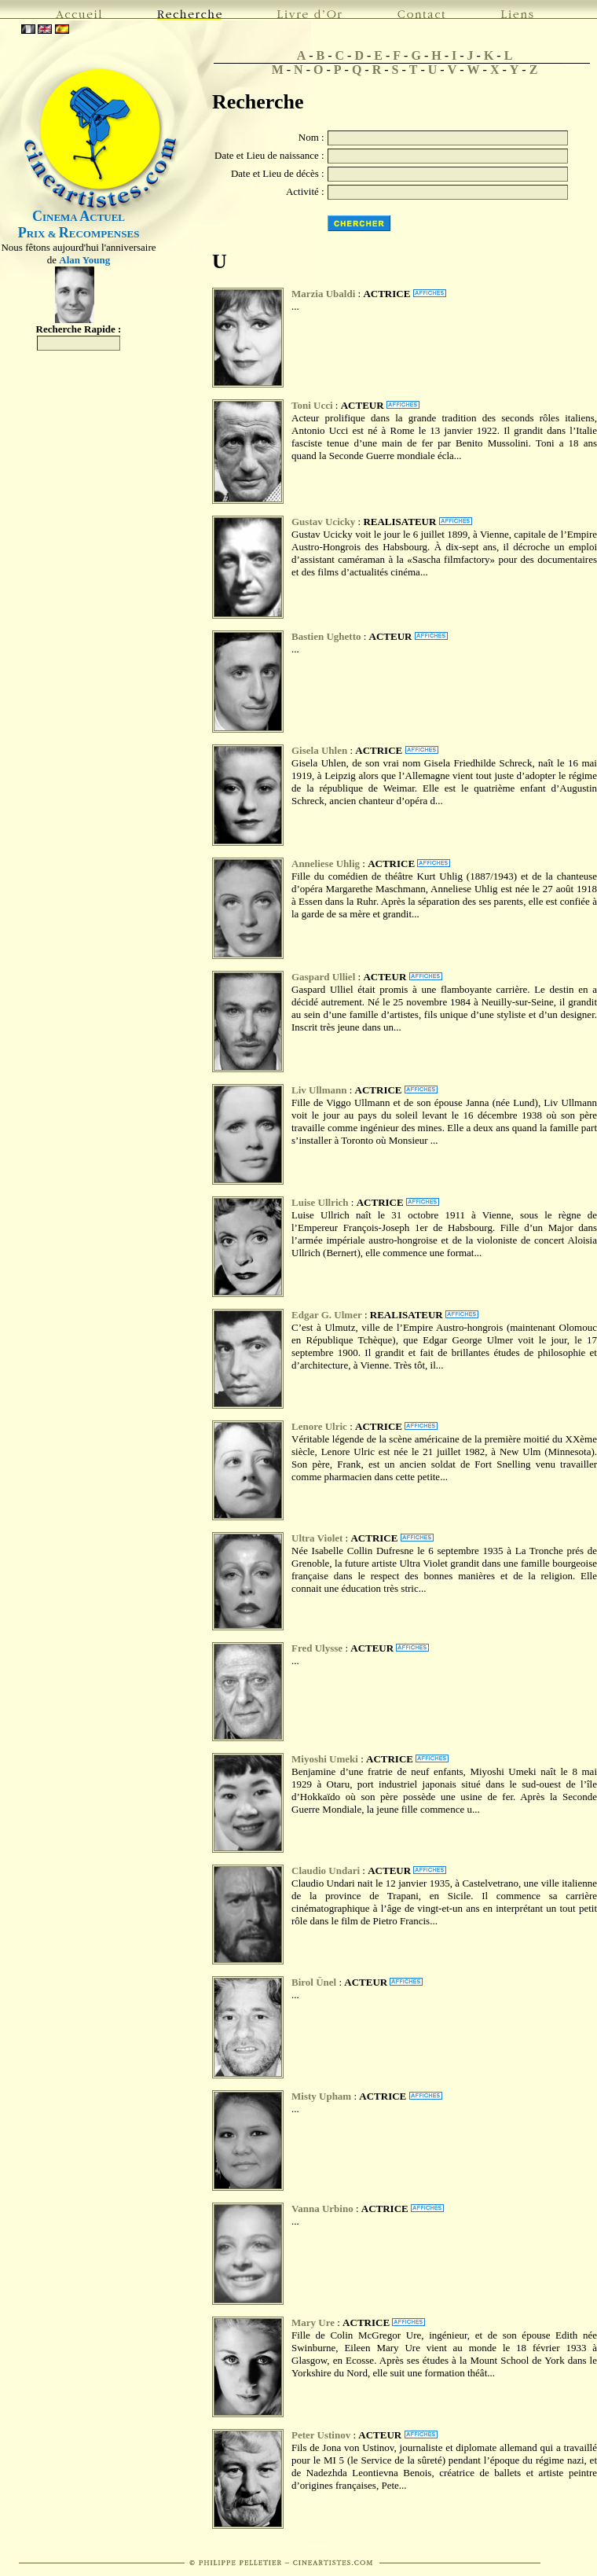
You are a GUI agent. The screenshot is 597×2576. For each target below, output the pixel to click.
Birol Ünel (313, 1982)
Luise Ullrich (320, 1202)
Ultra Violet (316, 1538)
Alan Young (84, 260)
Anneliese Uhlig (325, 863)
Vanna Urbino (323, 2208)
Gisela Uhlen (319, 750)
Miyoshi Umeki (324, 1759)
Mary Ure (313, 2322)
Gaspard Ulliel (323, 977)
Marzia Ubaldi (323, 293)
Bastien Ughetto (326, 636)
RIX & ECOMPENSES (79, 234)
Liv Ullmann (318, 1090)
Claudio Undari (325, 1870)
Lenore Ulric (319, 1426)
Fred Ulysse (318, 1648)
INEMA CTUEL (78, 217)
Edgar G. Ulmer (326, 1315)
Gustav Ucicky (323, 521)
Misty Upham (321, 2096)
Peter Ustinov (320, 2435)
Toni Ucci (312, 405)
